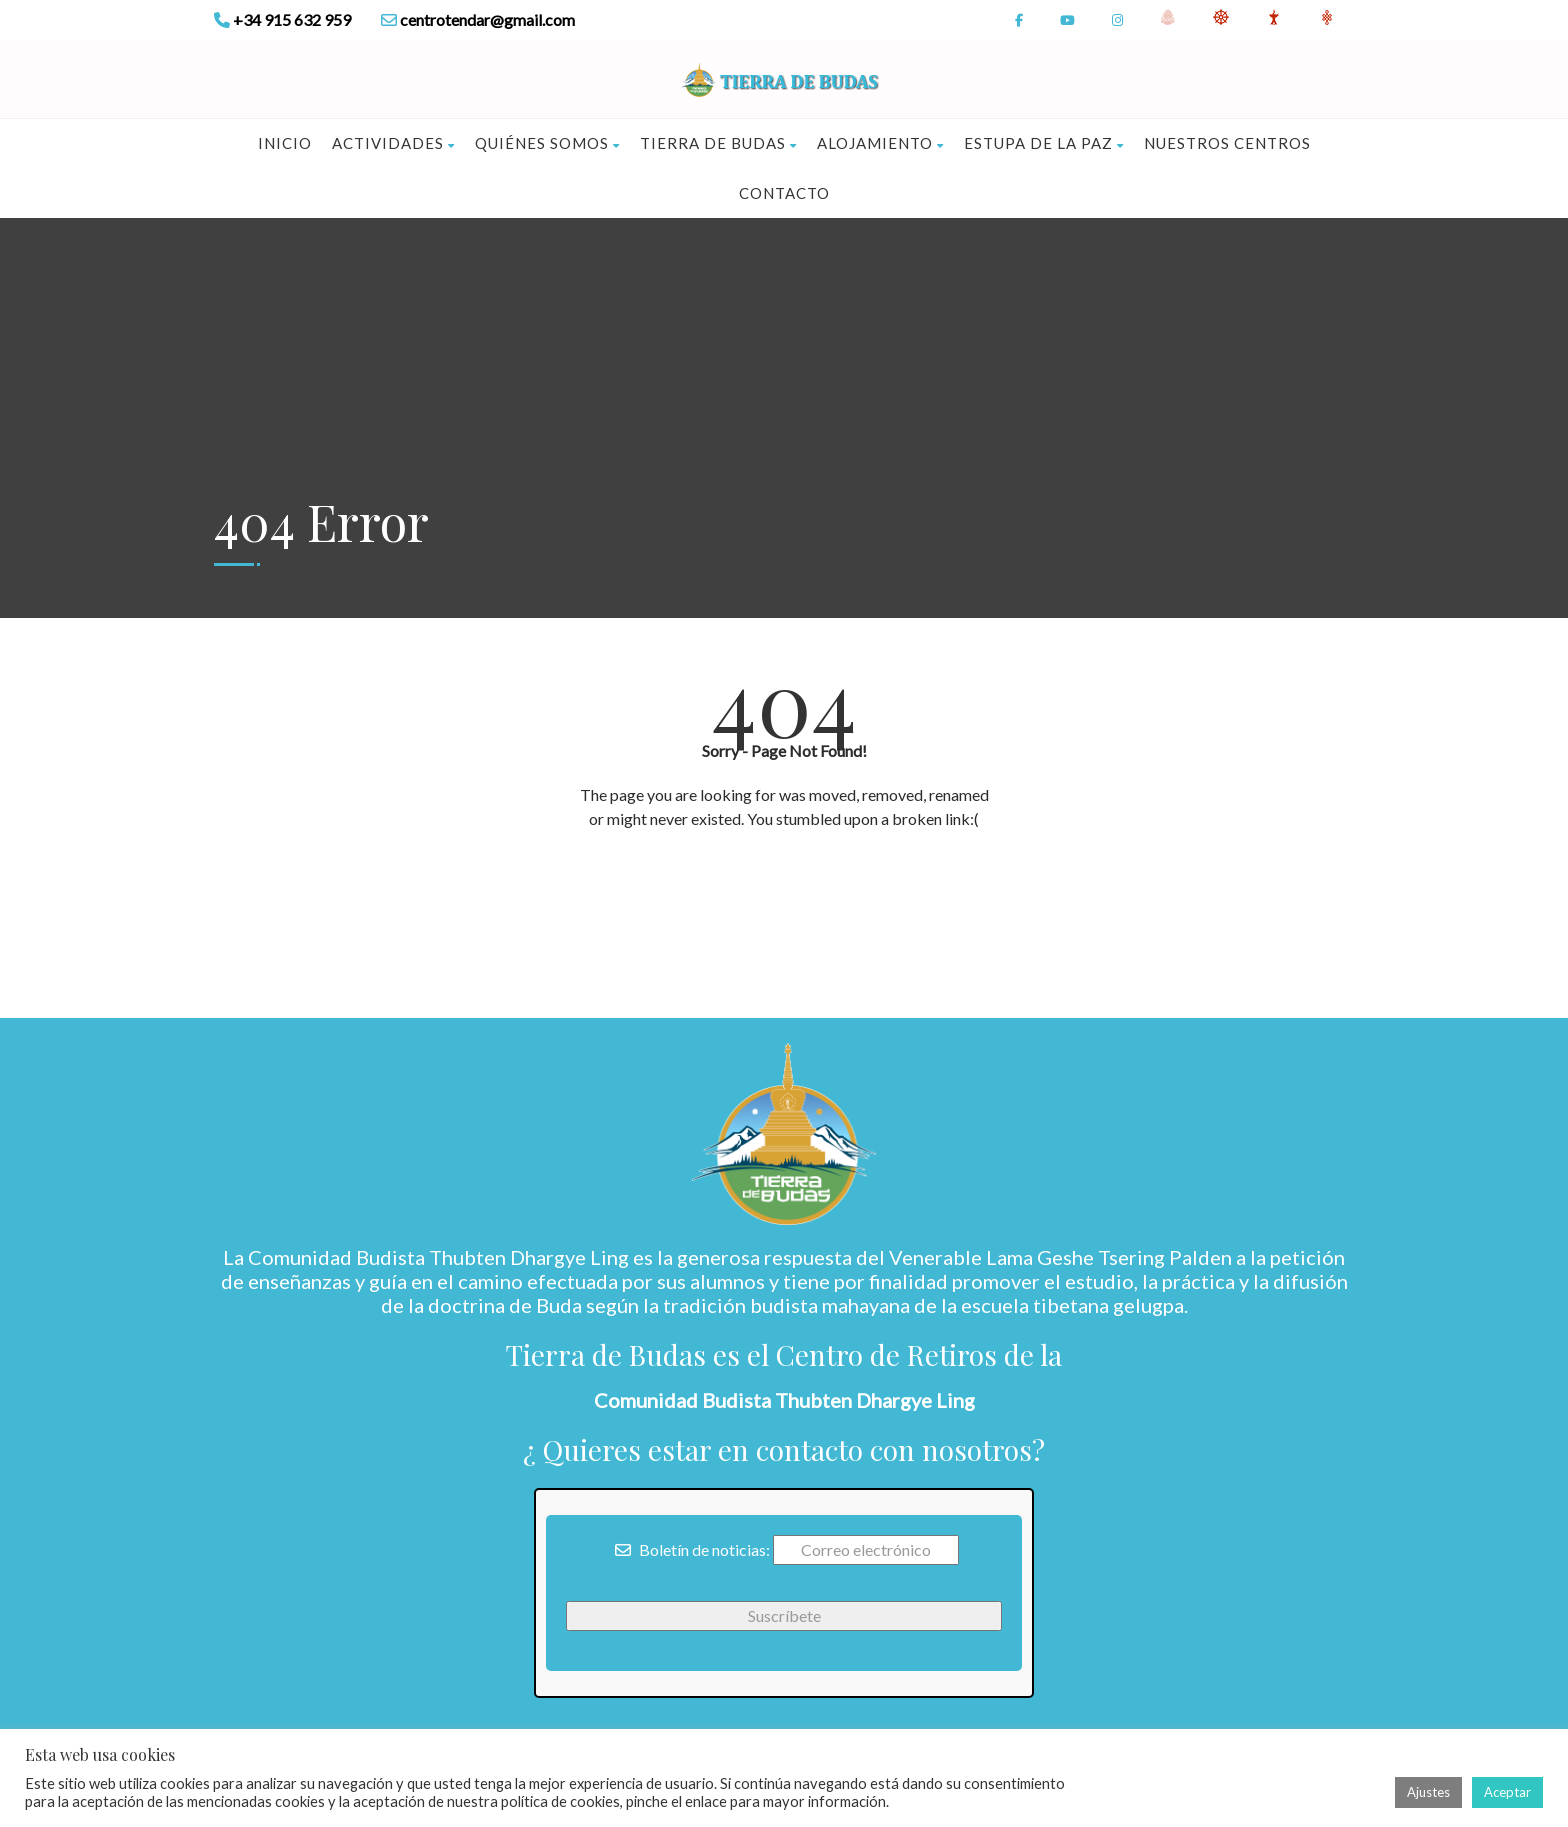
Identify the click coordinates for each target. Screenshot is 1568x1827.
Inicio (285, 143)
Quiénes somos (547, 143)
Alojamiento (880, 143)
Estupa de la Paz (1044, 143)
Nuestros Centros (1227, 143)
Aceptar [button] (1507, 1792)
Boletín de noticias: (692, 1549)
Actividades (393, 143)
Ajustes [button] (1428, 1792)
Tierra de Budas (718, 143)
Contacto (784, 193)
